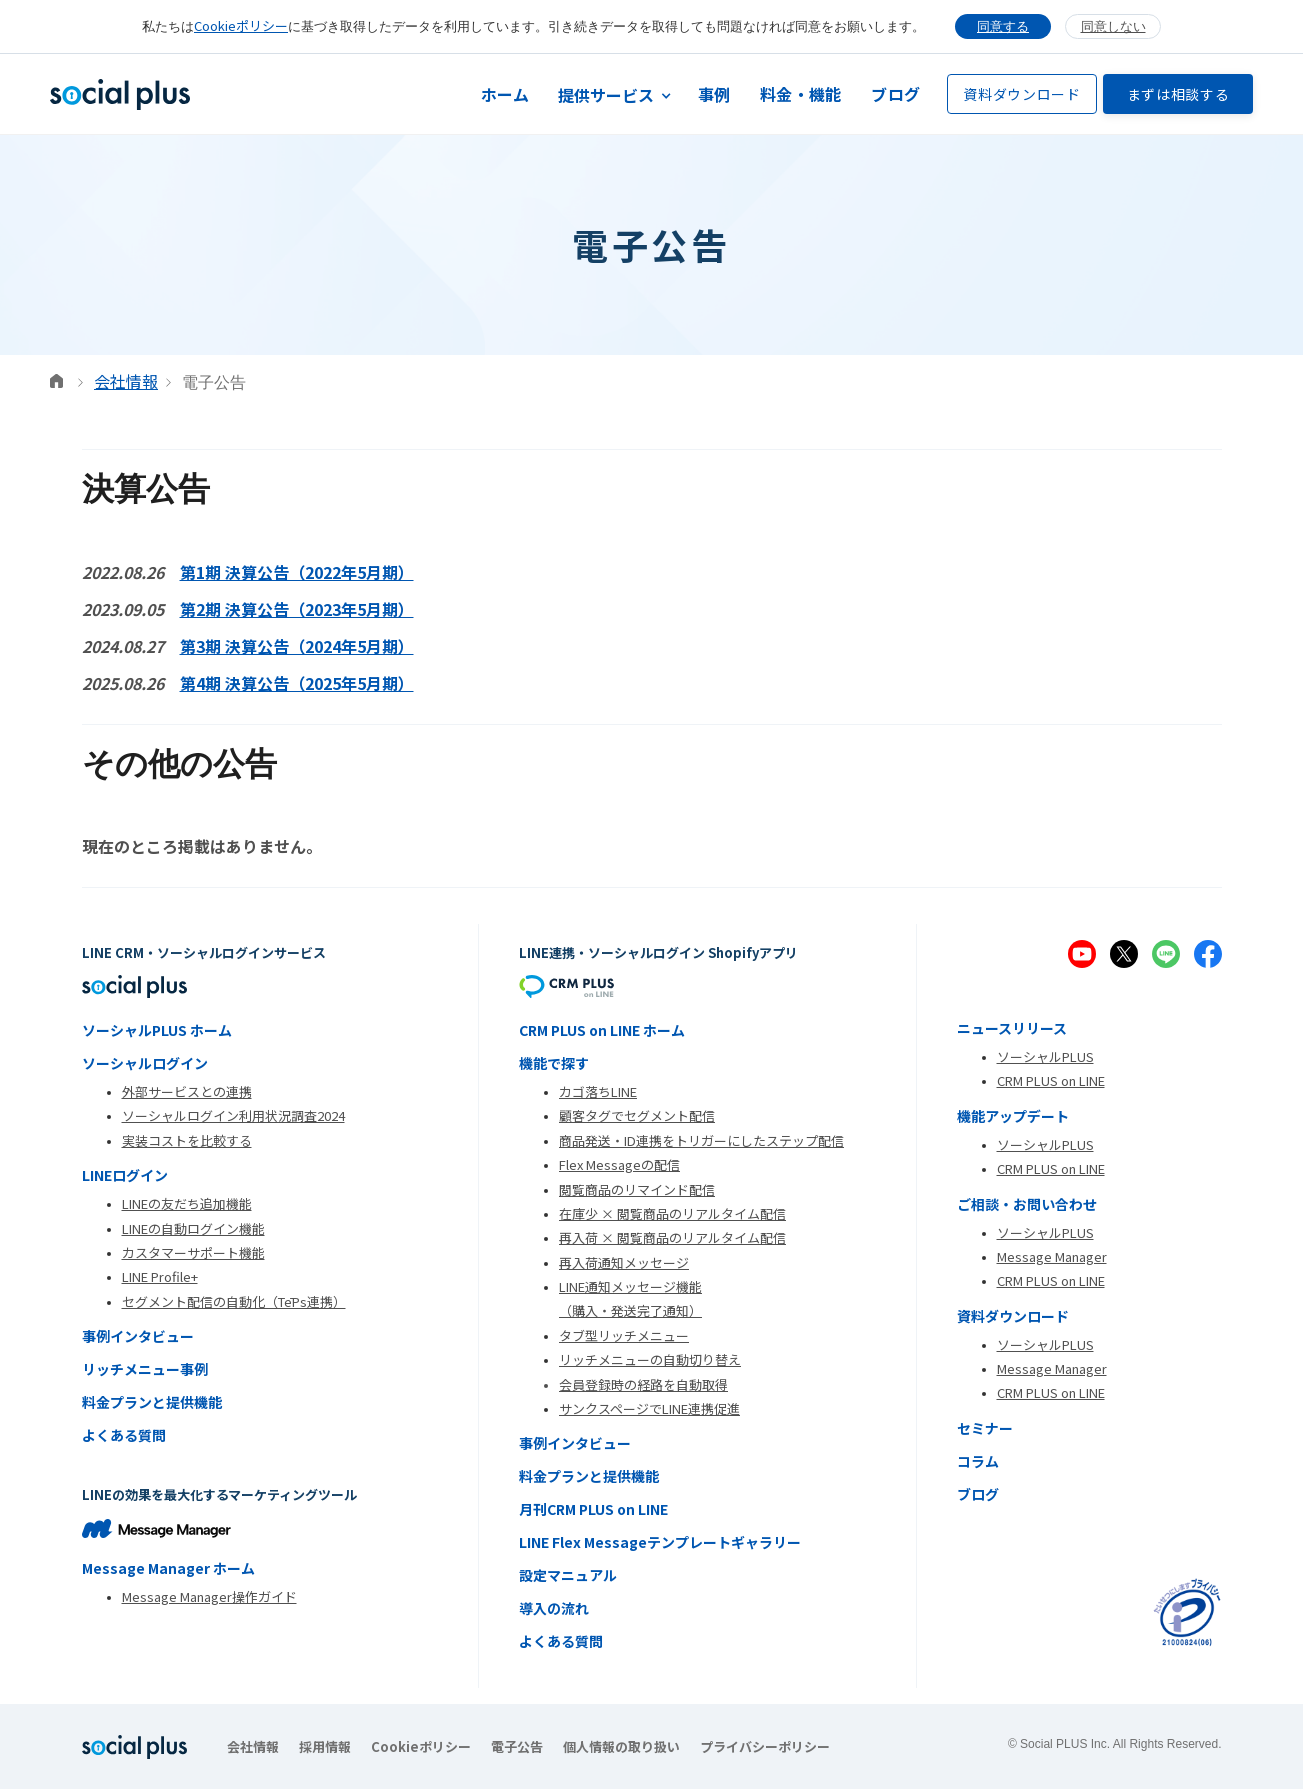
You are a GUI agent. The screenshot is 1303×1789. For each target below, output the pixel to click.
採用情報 (325, 1746)
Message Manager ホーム (168, 1568)
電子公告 (517, 1746)
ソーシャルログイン (145, 1063)
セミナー (985, 1428)
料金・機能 (800, 94)
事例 (714, 94)
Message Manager (1052, 1256)
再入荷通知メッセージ (624, 1262)
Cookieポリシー (241, 25)
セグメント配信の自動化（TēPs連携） (234, 1301)
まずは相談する (1178, 94)
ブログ (895, 94)
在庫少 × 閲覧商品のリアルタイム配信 (672, 1213)
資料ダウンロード (1022, 94)
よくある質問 (124, 1435)
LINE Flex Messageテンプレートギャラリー (660, 1542)
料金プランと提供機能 (152, 1402)
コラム (978, 1461)
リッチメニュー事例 (145, 1369)
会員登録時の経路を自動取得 (643, 1384)
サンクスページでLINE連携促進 (649, 1408)
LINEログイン (125, 1175)
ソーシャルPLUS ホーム (157, 1030)
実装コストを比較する (187, 1140)
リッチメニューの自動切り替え (650, 1359)
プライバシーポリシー (765, 1746)
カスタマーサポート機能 (193, 1252)
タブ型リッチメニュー (624, 1335)
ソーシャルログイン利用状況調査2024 (233, 1115)
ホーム (505, 94)
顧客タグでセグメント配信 (637, 1115)
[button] (614, 94)
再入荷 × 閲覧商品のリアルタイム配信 (672, 1237)
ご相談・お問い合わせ (1027, 1204)
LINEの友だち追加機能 (187, 1203)
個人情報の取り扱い (621, 1746)
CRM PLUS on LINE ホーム (602, 1030)
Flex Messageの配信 (619, 1164)
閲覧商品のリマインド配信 (637, 1189)
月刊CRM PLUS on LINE (593, 1509)
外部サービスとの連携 (187, 1091)
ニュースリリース (1012, 1028)
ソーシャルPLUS (1045, 1056)
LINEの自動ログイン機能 (193, 1228)
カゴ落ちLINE (598, 1091)
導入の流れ (554, 1608)
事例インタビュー (138, 1336)
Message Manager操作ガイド (209, 1596)
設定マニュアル (568, 1575)
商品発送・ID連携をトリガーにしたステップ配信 (701, 1140)
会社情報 (126, 381)
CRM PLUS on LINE (1051, 1080)
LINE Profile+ (160, 1276)
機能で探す (554, 1063)
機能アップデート (1013, 1116)
